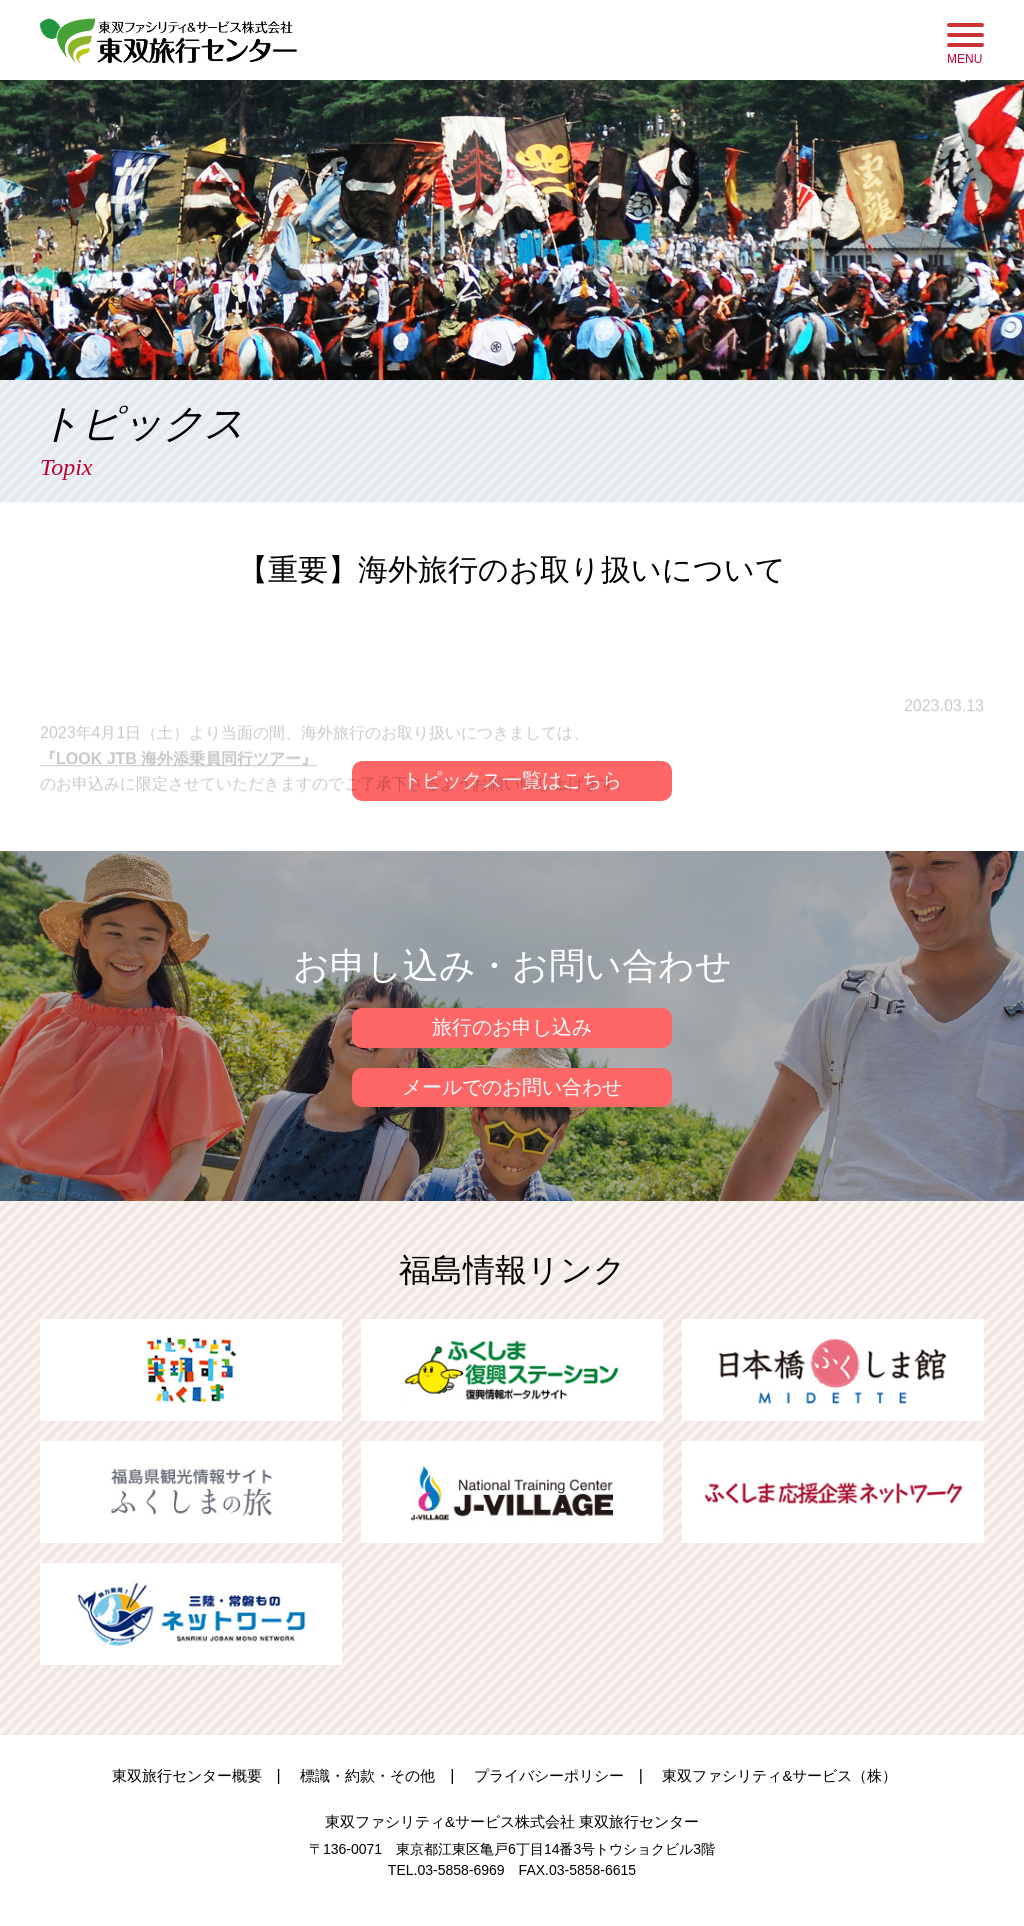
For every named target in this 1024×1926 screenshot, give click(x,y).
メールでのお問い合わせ (512, 1088)
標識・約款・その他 (367, 1775)
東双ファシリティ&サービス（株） (779, 1775)
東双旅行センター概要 (187, 1775)
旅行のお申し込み (512, 1028)
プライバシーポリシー (549, 1775)
